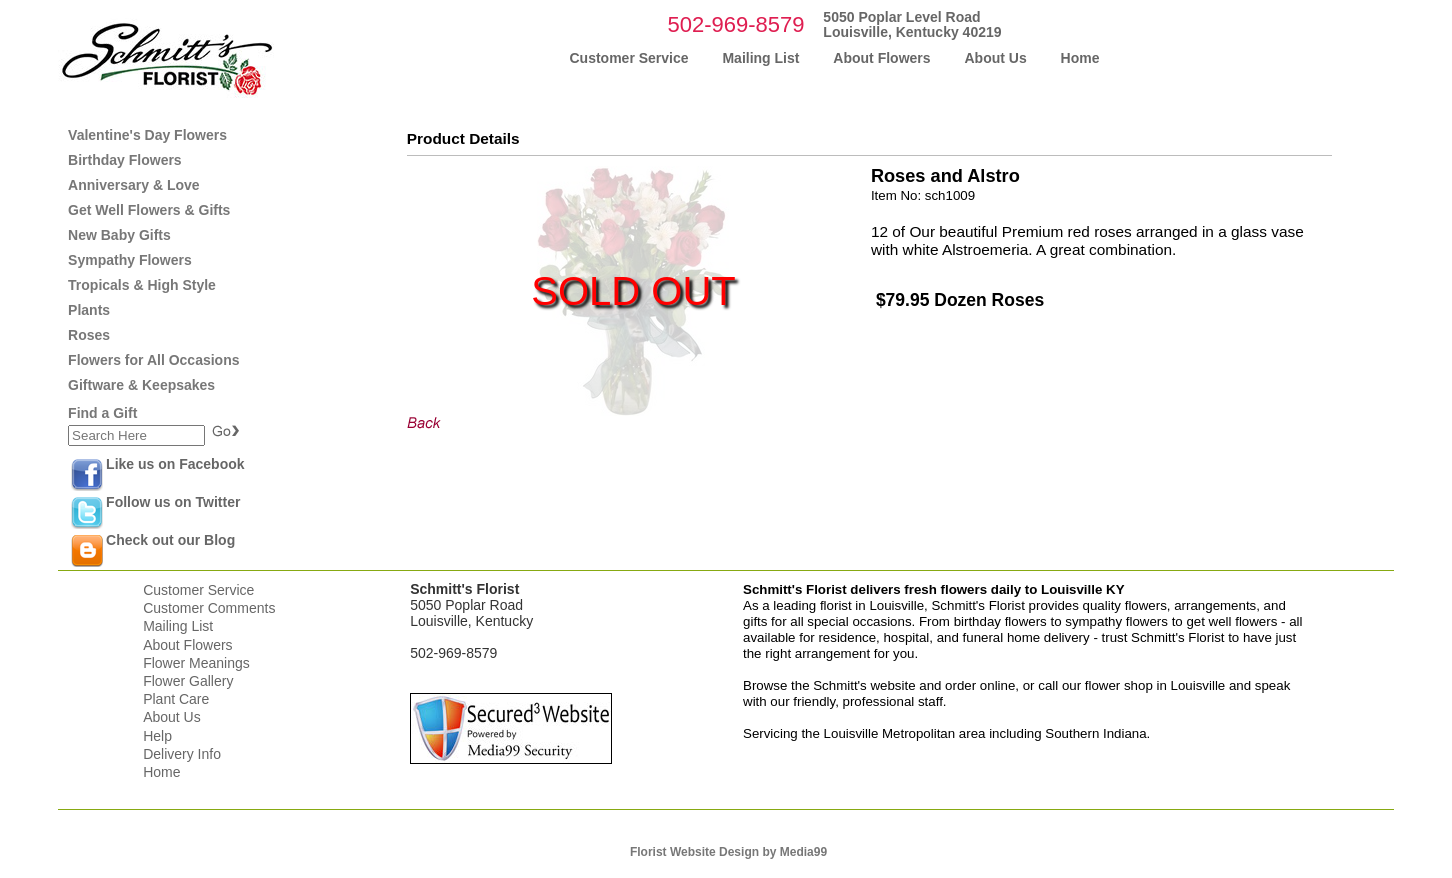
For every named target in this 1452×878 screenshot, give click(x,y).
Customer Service (198, 590)
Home (161, 772)
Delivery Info (182, 754)
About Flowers (187, 645)
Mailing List (178, 626)
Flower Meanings (196, 663)
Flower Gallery (188, 681)
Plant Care (176, 699)
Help (157, 736)
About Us (172, 717)
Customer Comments (209, 608)
